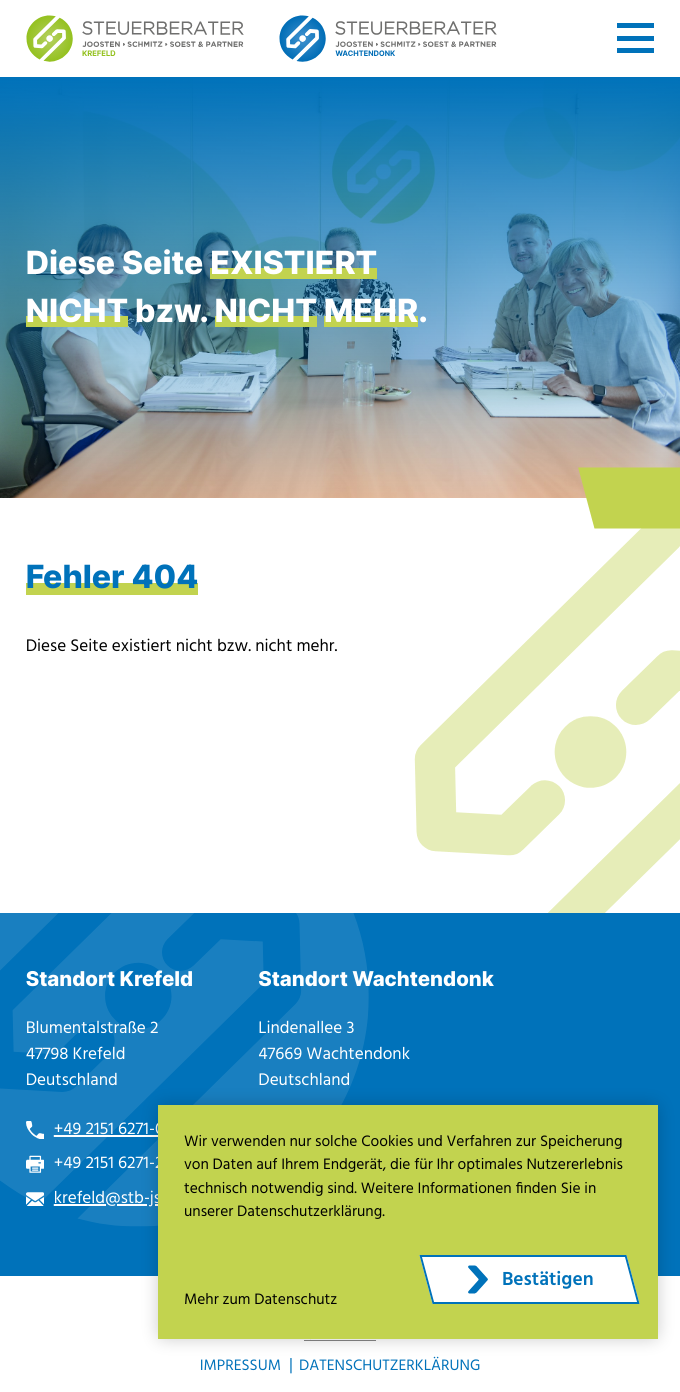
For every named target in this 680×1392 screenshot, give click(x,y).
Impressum (240, 1366)
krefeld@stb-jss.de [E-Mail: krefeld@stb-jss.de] (122, 1198)
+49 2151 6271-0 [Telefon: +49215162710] (109, 1129)
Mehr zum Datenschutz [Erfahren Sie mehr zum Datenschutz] (260, 1300)
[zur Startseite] (135, 38)
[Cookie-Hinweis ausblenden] (529, 1279)
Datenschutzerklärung (389, 1366)
